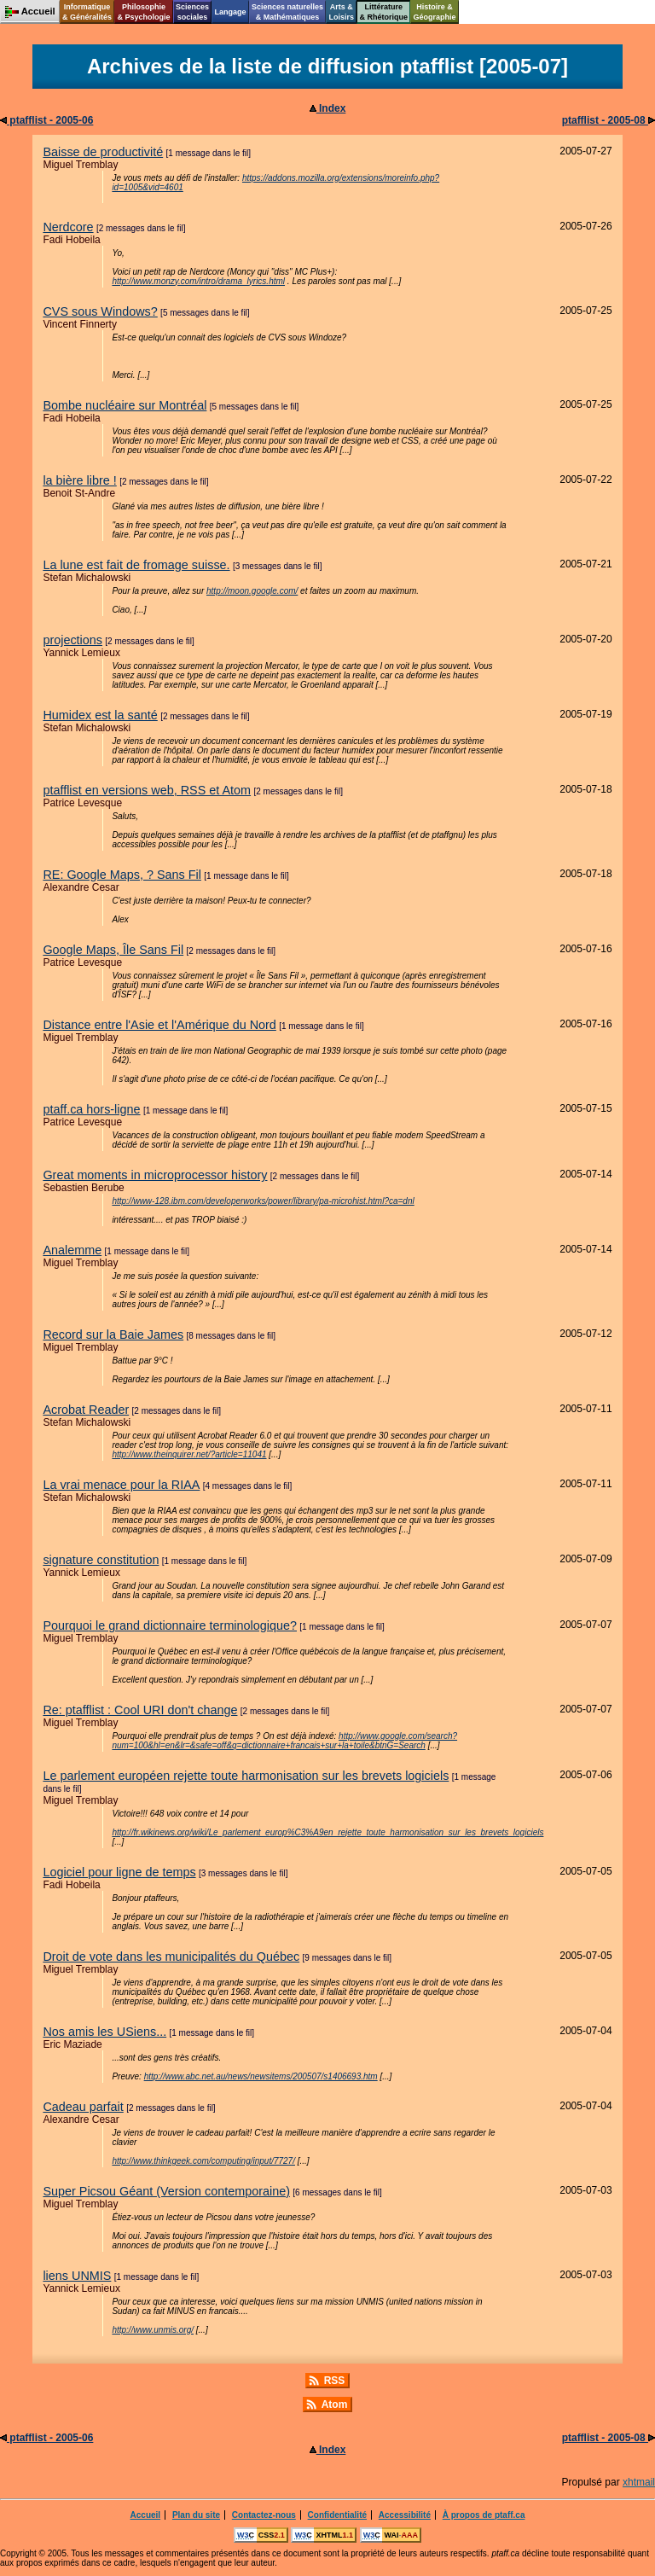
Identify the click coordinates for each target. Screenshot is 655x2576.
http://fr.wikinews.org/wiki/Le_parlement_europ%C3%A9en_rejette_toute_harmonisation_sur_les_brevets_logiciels (327, 1832)
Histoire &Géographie (435, 12)
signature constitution (101, 1560)
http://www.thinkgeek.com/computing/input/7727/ (203, 2161)
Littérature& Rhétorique (384, 12)
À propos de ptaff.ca (484, 2515)
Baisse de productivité (103, 152)
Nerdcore (68, 227)
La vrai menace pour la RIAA (121, 1485)
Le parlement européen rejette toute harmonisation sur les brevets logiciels (246, 1775)
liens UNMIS (77, 2275)
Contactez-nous (264, 2515)
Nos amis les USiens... (104, 2031)
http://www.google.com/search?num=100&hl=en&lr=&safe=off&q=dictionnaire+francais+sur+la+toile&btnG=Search (284, 1740)
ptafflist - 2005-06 (46, 120)
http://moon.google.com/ (252, 591)
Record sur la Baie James (113, 1334)
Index (328, 108)
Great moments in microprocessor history (155, 1175)
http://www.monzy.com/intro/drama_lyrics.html (198, 281)
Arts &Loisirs (342, 12)
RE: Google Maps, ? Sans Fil (122, 874)
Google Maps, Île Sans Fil (113, 950)
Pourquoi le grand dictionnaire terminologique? (170, 1625)
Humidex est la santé (100, 715)
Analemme (72, 1250)
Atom (335, 2404)
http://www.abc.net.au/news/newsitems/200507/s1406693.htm (261, 2076)
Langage (230, 12)
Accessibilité (405, 2515)
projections (72, 640)
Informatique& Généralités (87, 12)
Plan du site (196, 2515)
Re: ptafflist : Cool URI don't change (140, 1710)
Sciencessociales (192, 12)
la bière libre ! (79, 480)
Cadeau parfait (83, 2107)
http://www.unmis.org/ (153, 2330)
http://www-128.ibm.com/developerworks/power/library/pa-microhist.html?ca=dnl (263, 1201)
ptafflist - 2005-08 (608, 120)
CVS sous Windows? (100, 311)
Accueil (145, 2515)
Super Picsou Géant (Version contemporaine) (166, 2191)
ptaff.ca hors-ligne (91, 1109)
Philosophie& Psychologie (143, 12)
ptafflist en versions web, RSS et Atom (147, 790)
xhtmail (639, 2482)
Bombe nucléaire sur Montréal (124, 405)
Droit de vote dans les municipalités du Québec (171, 1956)
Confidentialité (337, 2515)
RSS (334, 2381)
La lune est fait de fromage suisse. (136, 565)
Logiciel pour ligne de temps (119, 1872)
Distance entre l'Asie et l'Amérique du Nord (159, 1025)
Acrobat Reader (86, 1409)
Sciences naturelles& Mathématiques (287, 12)
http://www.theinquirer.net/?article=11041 (189, 1454)
